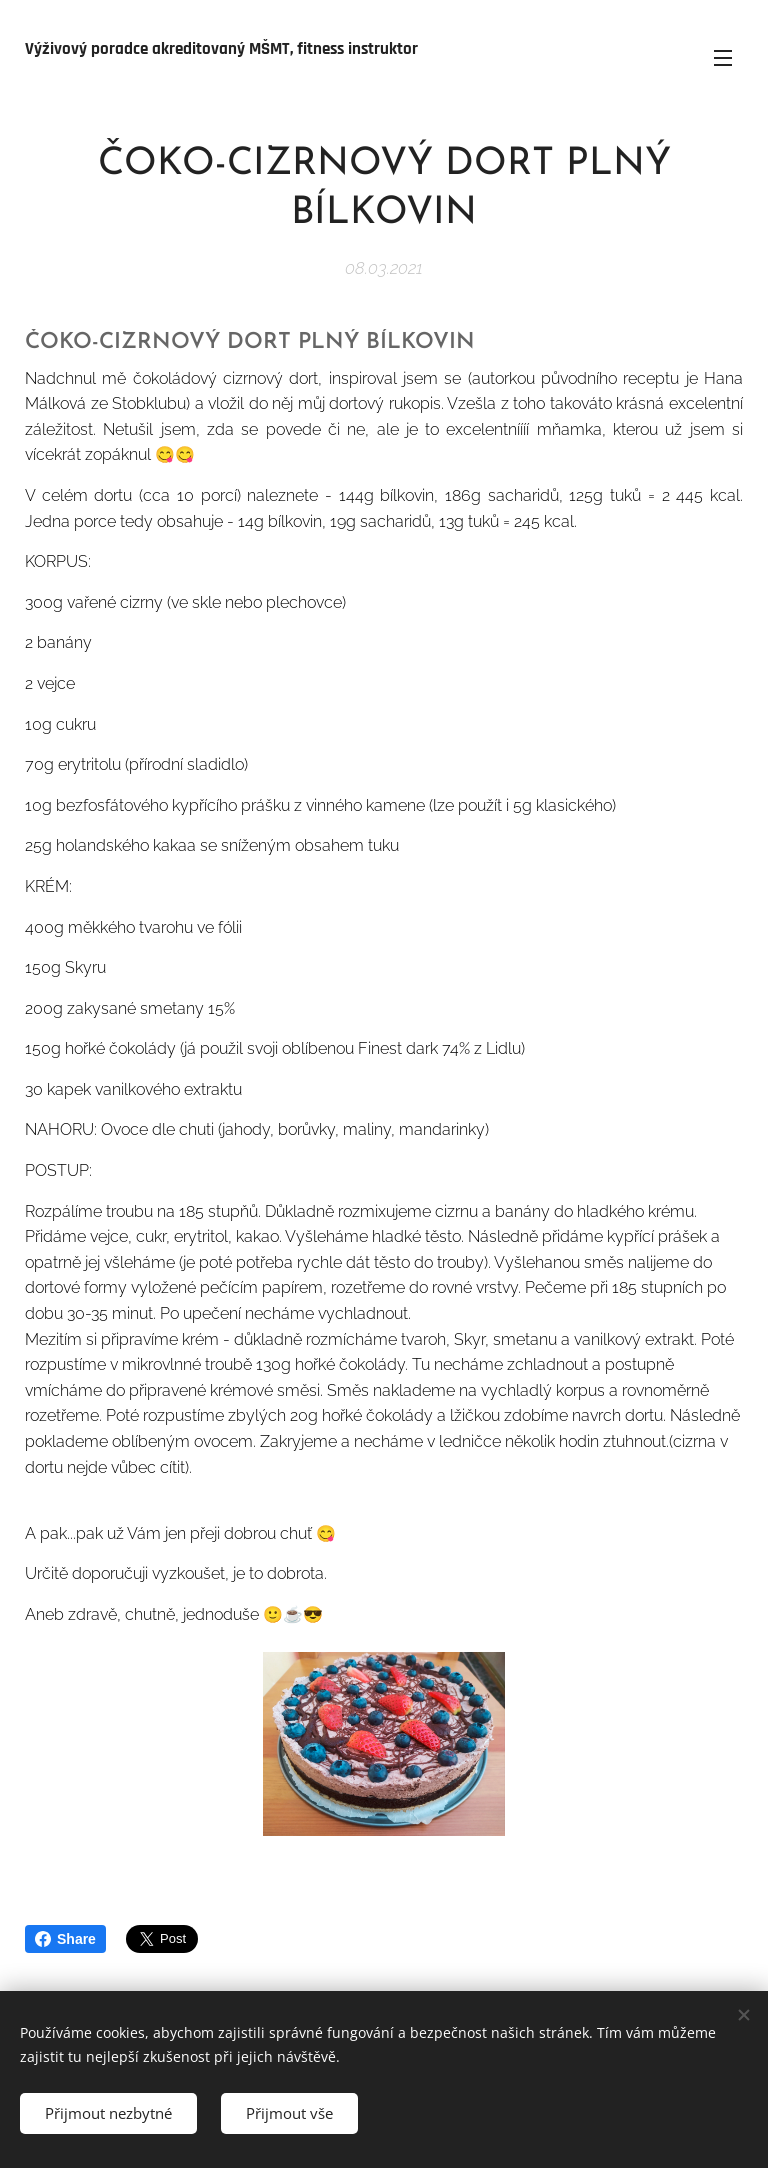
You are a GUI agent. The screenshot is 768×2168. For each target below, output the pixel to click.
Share (65, 1939)
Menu (723, 58)
